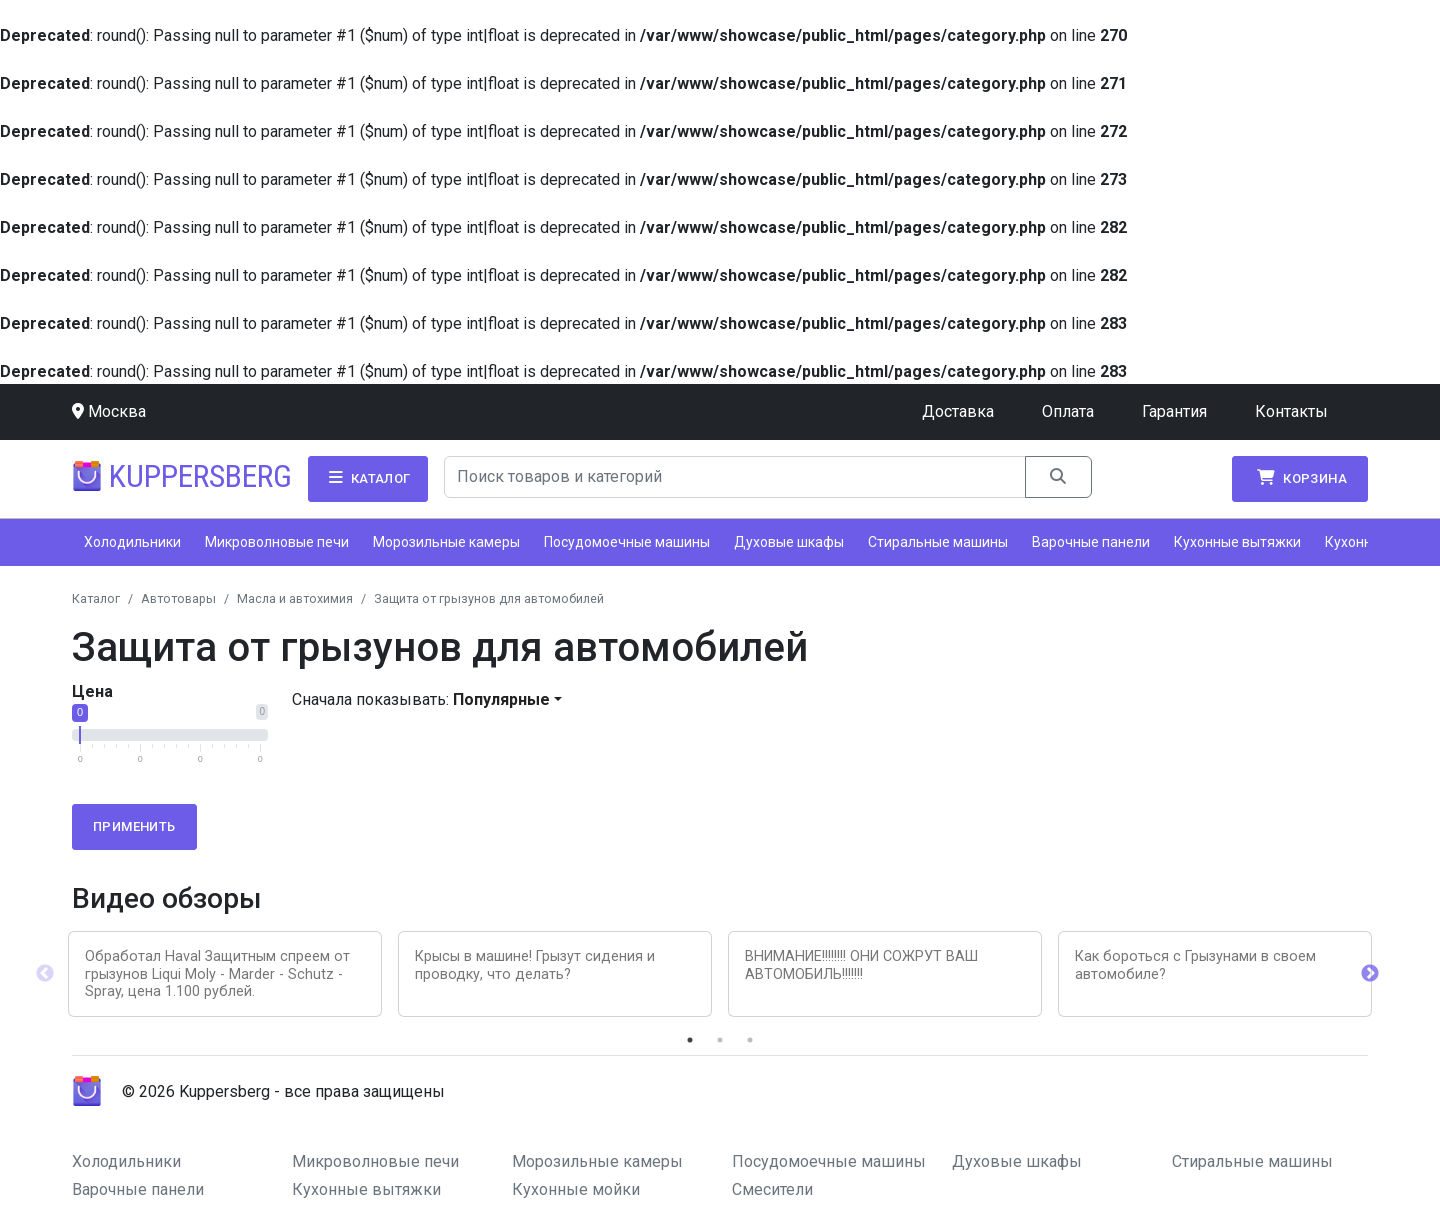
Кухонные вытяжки (1237, 542)
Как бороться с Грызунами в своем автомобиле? (1195, 965)
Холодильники (132, 542)
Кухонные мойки (576, 1189)
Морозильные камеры (446, 542)
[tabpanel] (225, 974)
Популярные (501, 699)
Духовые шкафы (789, 542)
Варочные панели (1091, 542)
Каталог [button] (368, 478)
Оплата (1068, 411)
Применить (134, 826)
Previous (45, 974)
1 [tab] (690, 1040)
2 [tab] (720, 1040)
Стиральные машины (938, 542)
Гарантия (1174, 411)
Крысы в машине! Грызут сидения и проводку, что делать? (535, 965)
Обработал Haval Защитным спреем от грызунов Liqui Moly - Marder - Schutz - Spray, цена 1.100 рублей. (217, 974)
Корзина (1300, 478)
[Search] (735, 477)
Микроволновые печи (277, 542)
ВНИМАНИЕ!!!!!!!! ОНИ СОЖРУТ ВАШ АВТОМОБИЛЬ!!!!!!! (861, 965)
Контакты (1291, 411)
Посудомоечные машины (627, 542)
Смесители (772, 1189)
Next (1370, 974)
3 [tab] (750, 1040)
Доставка (958, 411)
